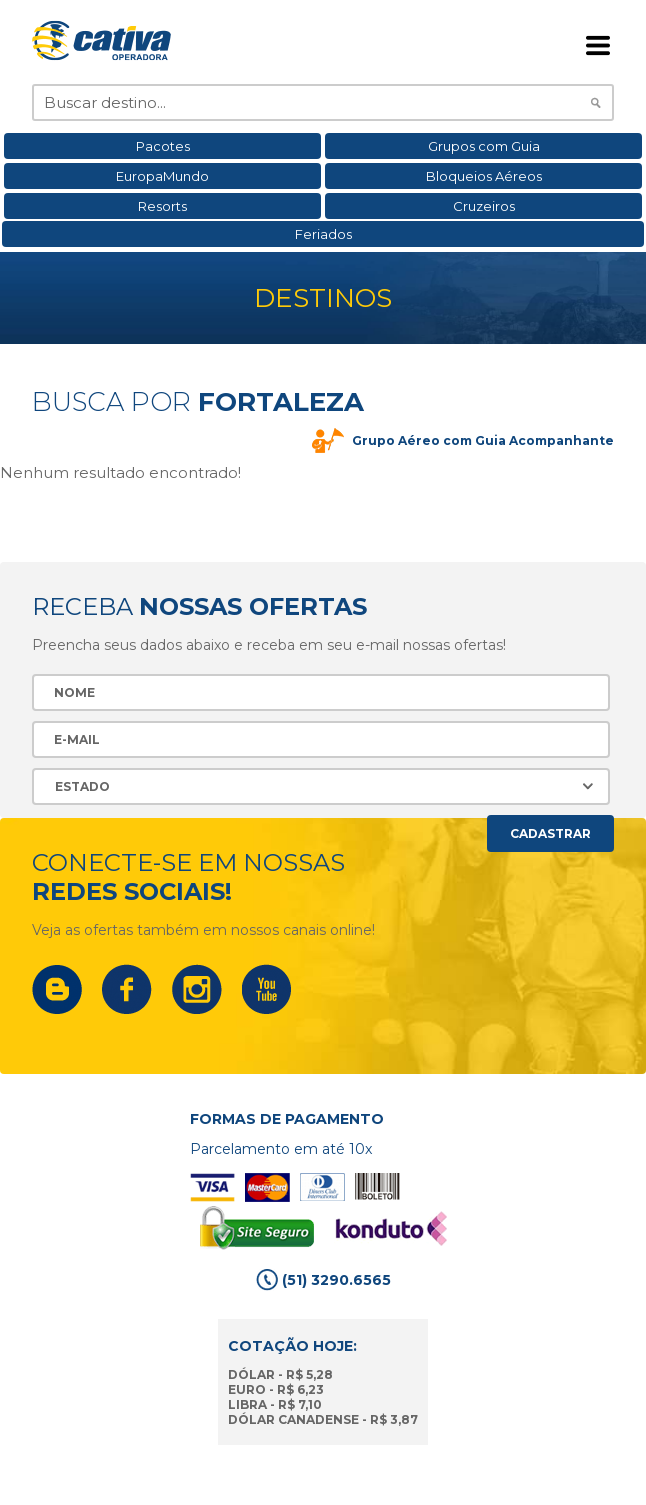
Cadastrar (550, 833)
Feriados (323, 234)
